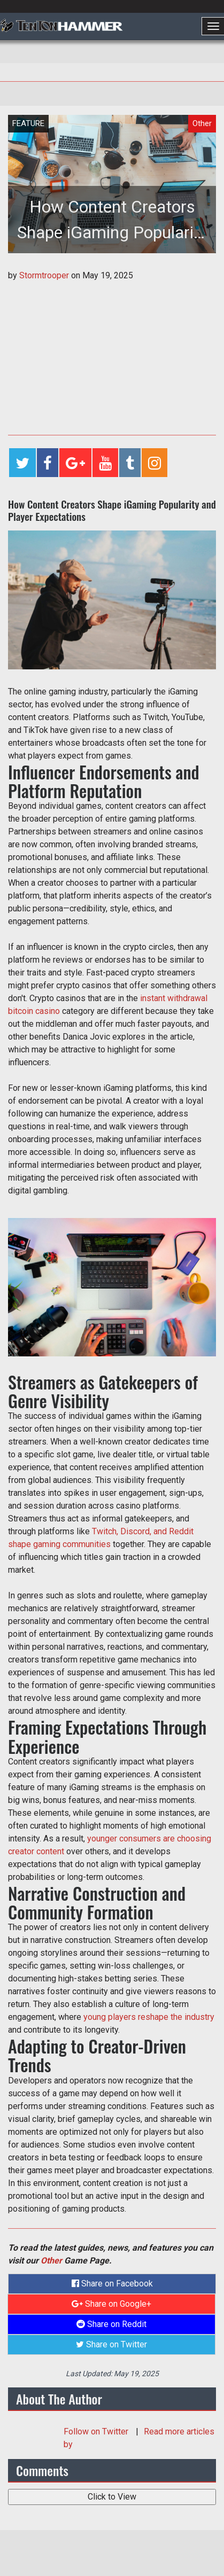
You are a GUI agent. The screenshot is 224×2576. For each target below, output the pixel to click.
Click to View (112, 2497)
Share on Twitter (111, 2344)
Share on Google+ (111, 2304)
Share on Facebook (112, 2283)
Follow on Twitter (97, 2431)
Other (51, 2260)
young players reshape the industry (148, 2017)
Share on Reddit (111, 2324)
